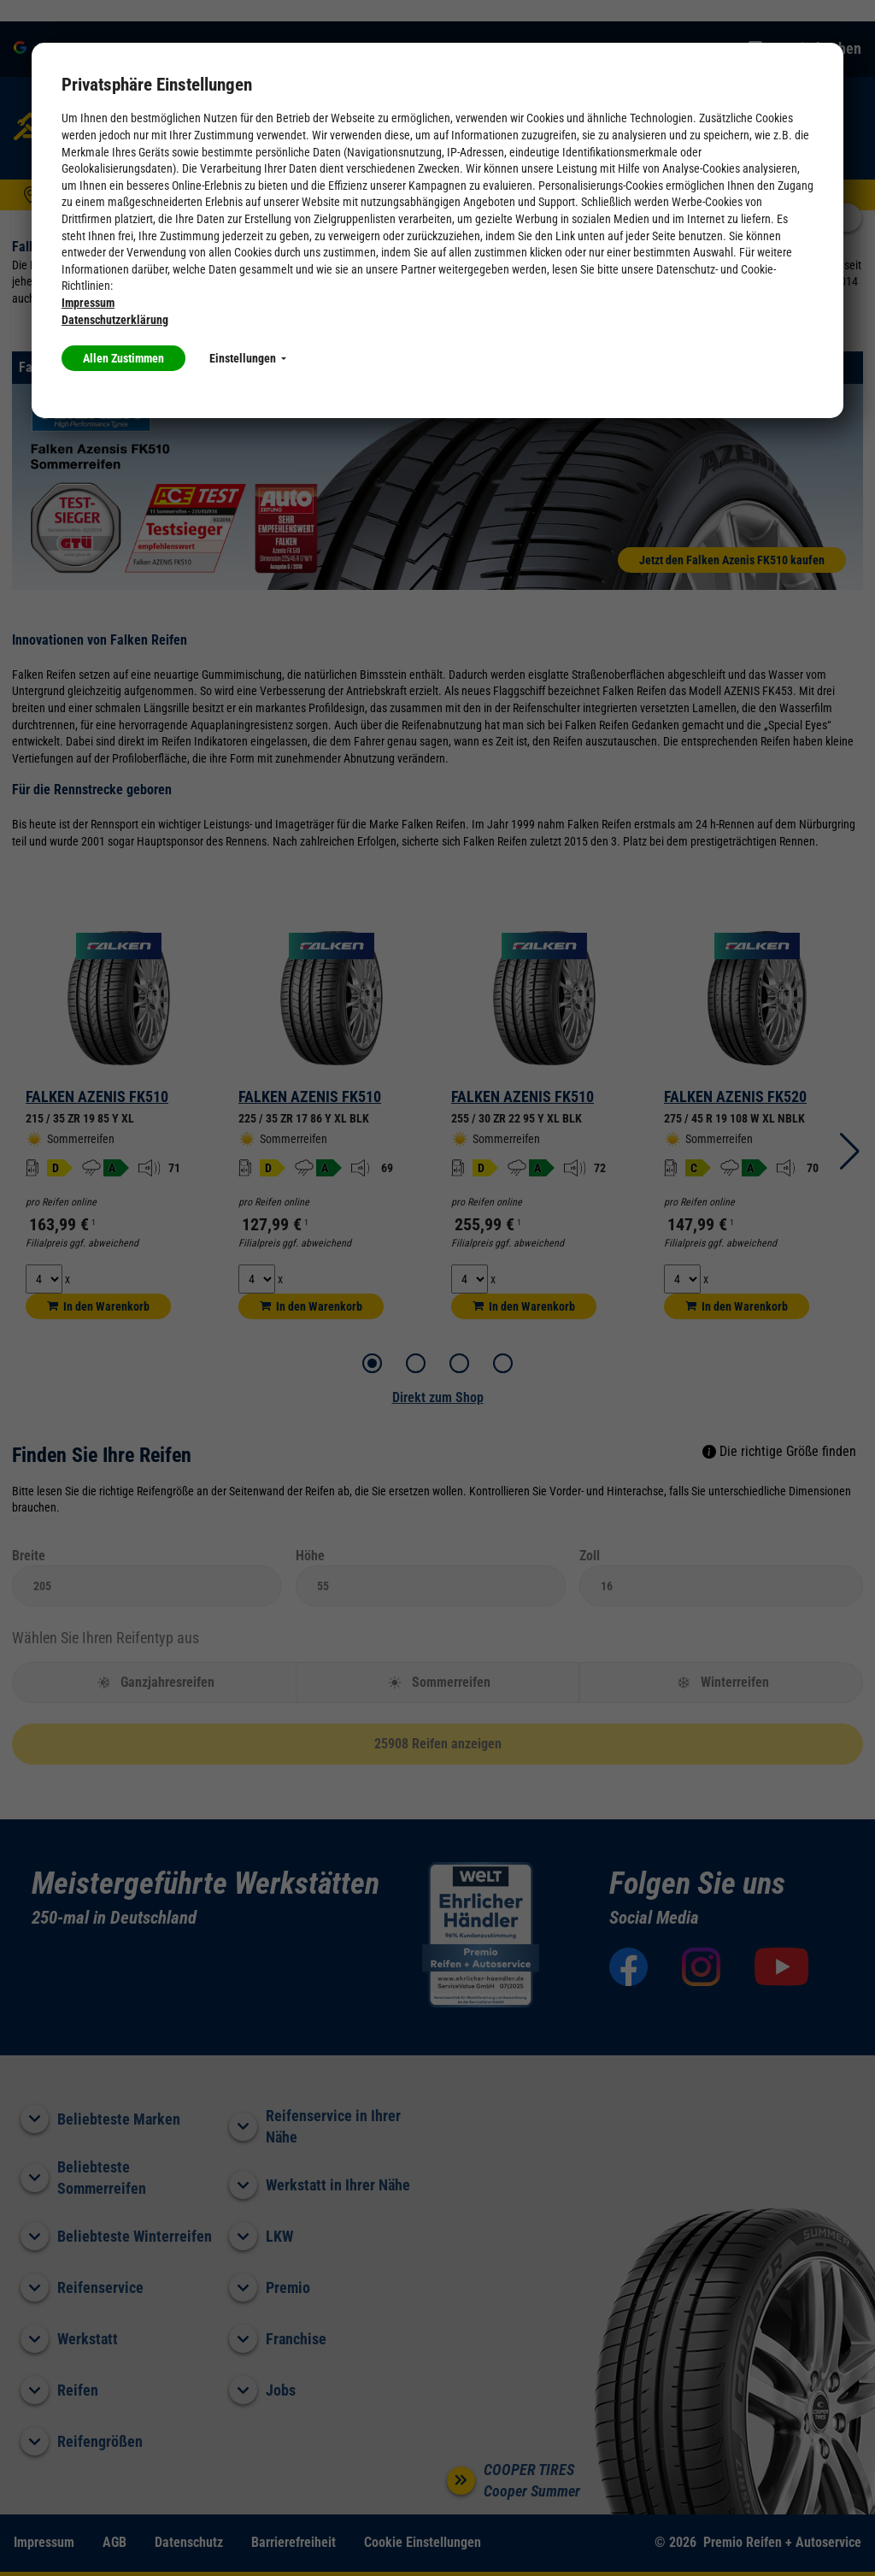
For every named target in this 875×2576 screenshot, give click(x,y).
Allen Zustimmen (123, 358)
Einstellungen (247, 358)
